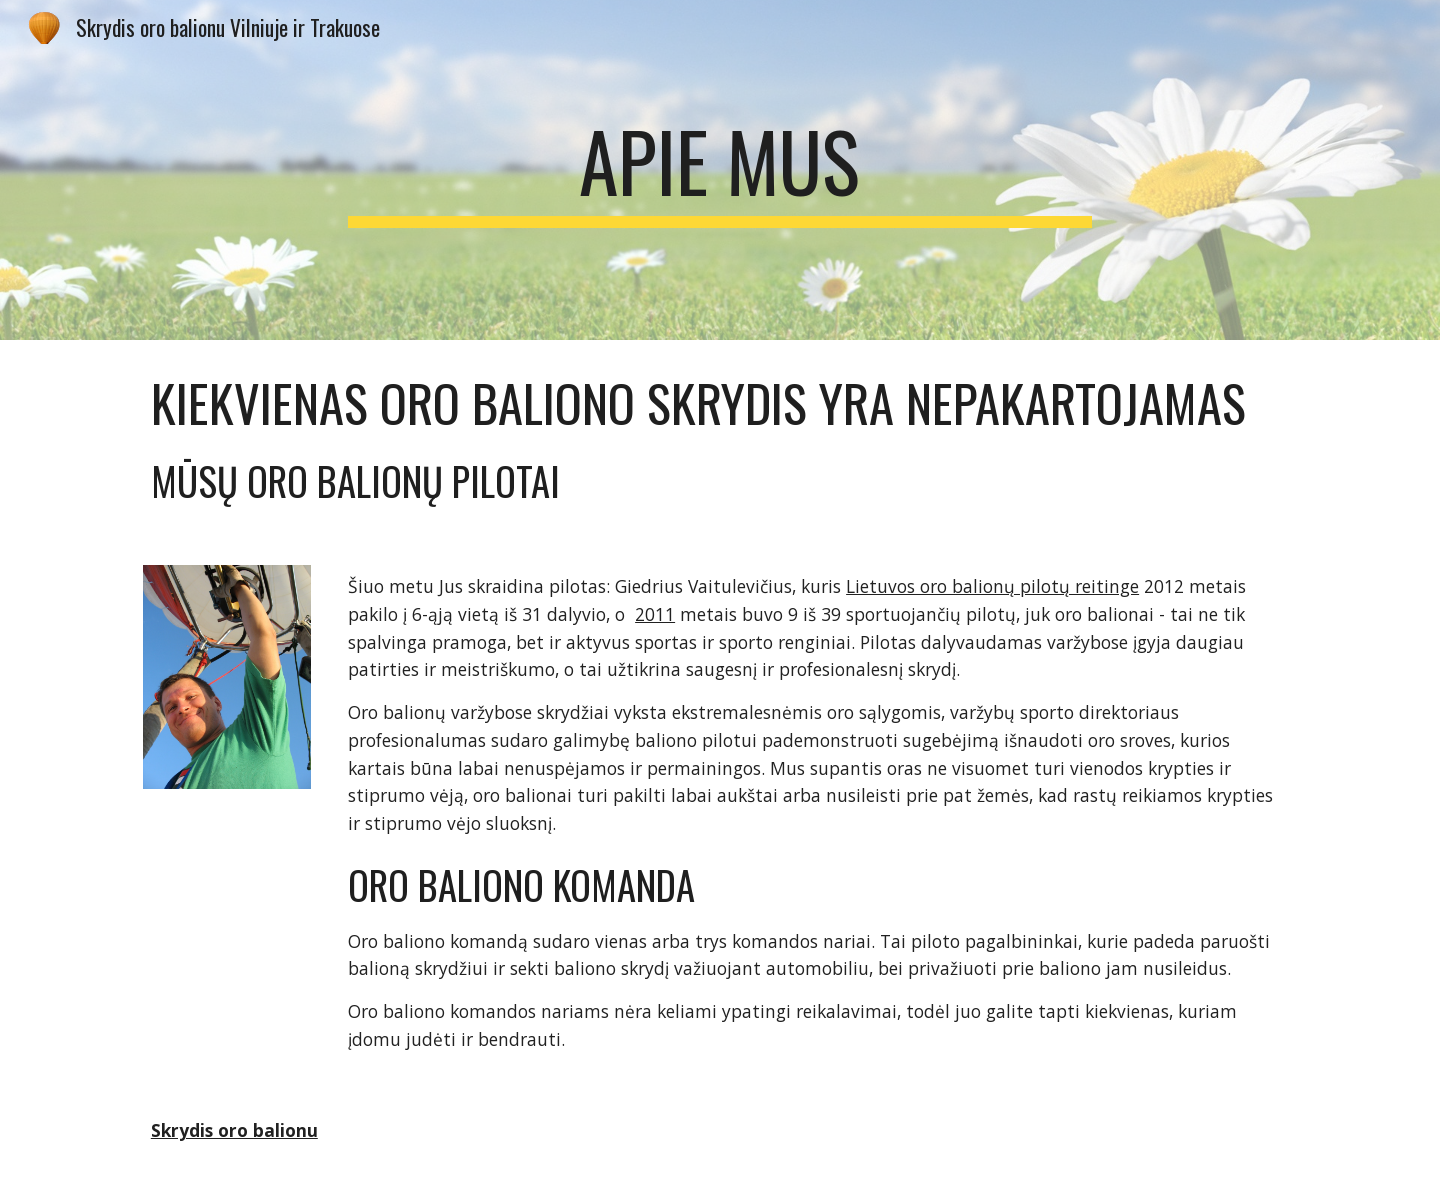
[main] (720, 170)
